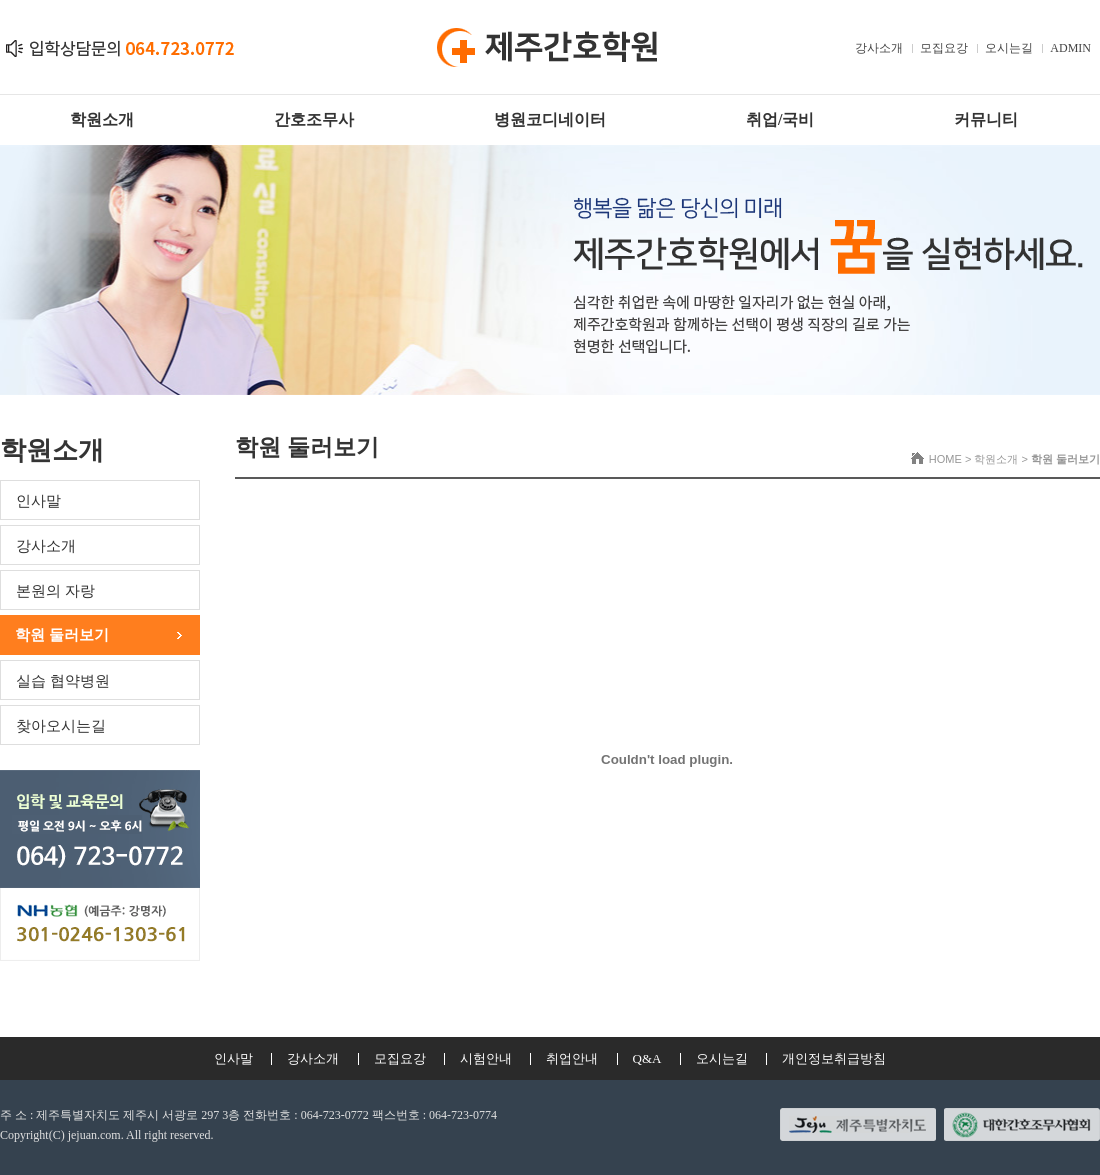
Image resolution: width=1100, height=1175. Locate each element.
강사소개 (879, 48)
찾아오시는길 (61, 726)
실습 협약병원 (63, 681)
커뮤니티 (986, 119)
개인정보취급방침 (834, 1058)
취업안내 (572, 1058)
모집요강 (944, 48)
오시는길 (1009, 48)
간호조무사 (314, 119)
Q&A (647, 1058)
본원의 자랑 (55, 591)
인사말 (38, 501)
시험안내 (486, 1058)
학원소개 (102, 119)
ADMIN (1070, 48)
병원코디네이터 (550, 119)
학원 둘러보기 (62, 635)
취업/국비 (780, 119)
